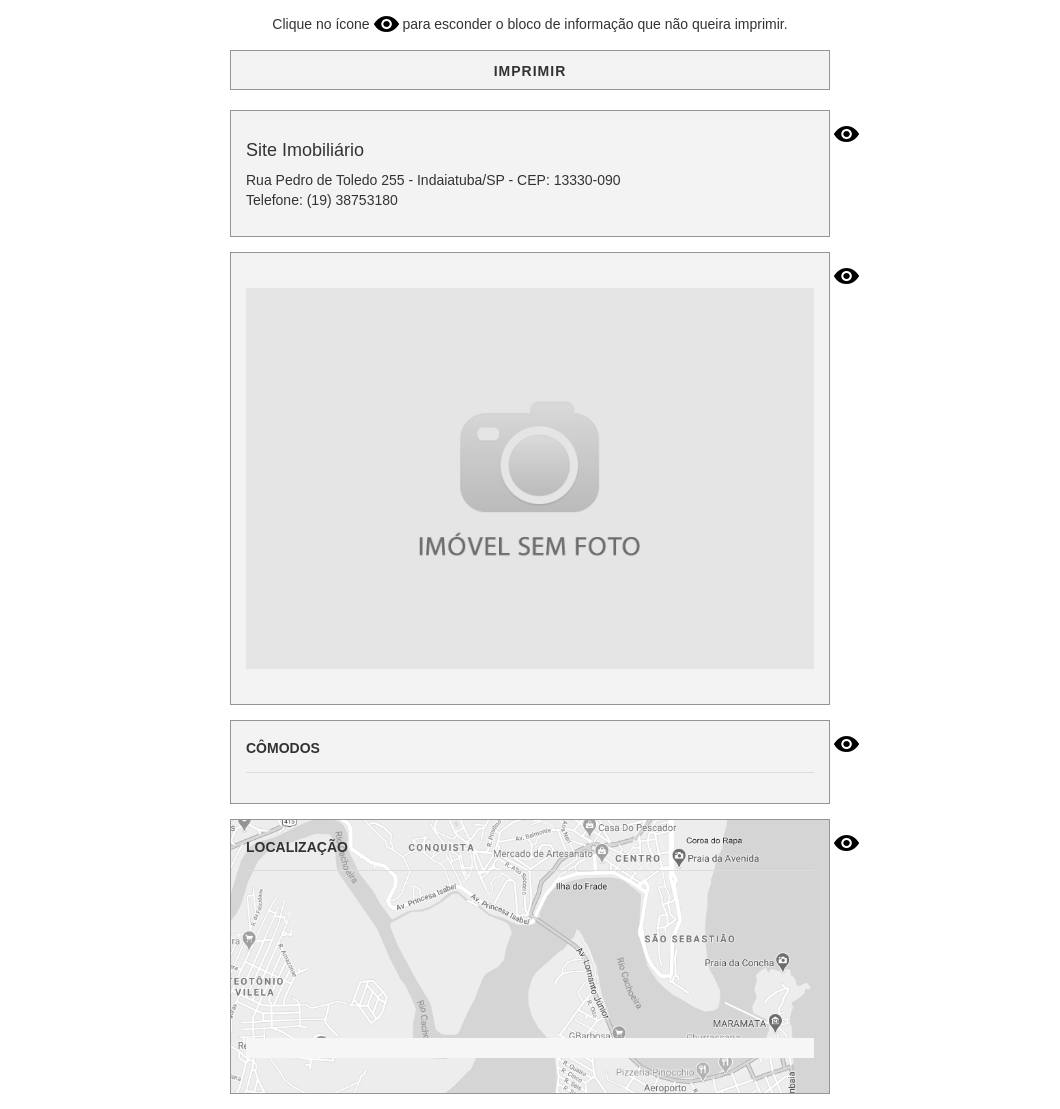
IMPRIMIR (530, 71)
